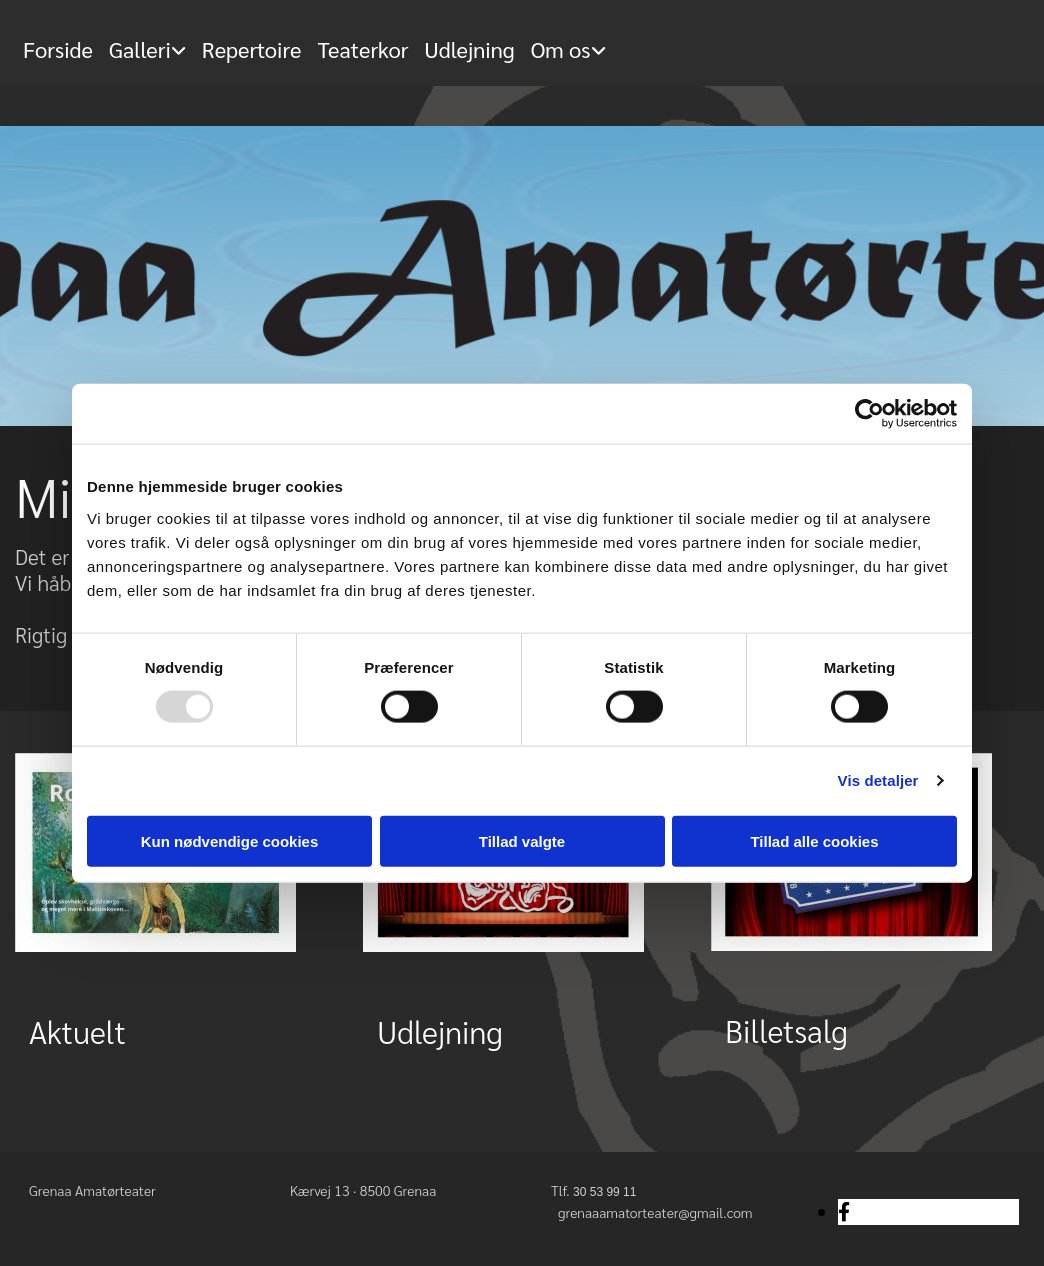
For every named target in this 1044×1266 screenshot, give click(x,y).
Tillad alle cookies (814, 840)
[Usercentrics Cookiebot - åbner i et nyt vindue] (869, 414)
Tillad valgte (522, 840)
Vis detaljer (878, 780)
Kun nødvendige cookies (230, 840)
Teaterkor (363, 49)
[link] (147, 40)
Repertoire (252, 49)
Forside (58, 49)
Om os (561, 49)
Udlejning (469, 49)
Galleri (140, 49)
